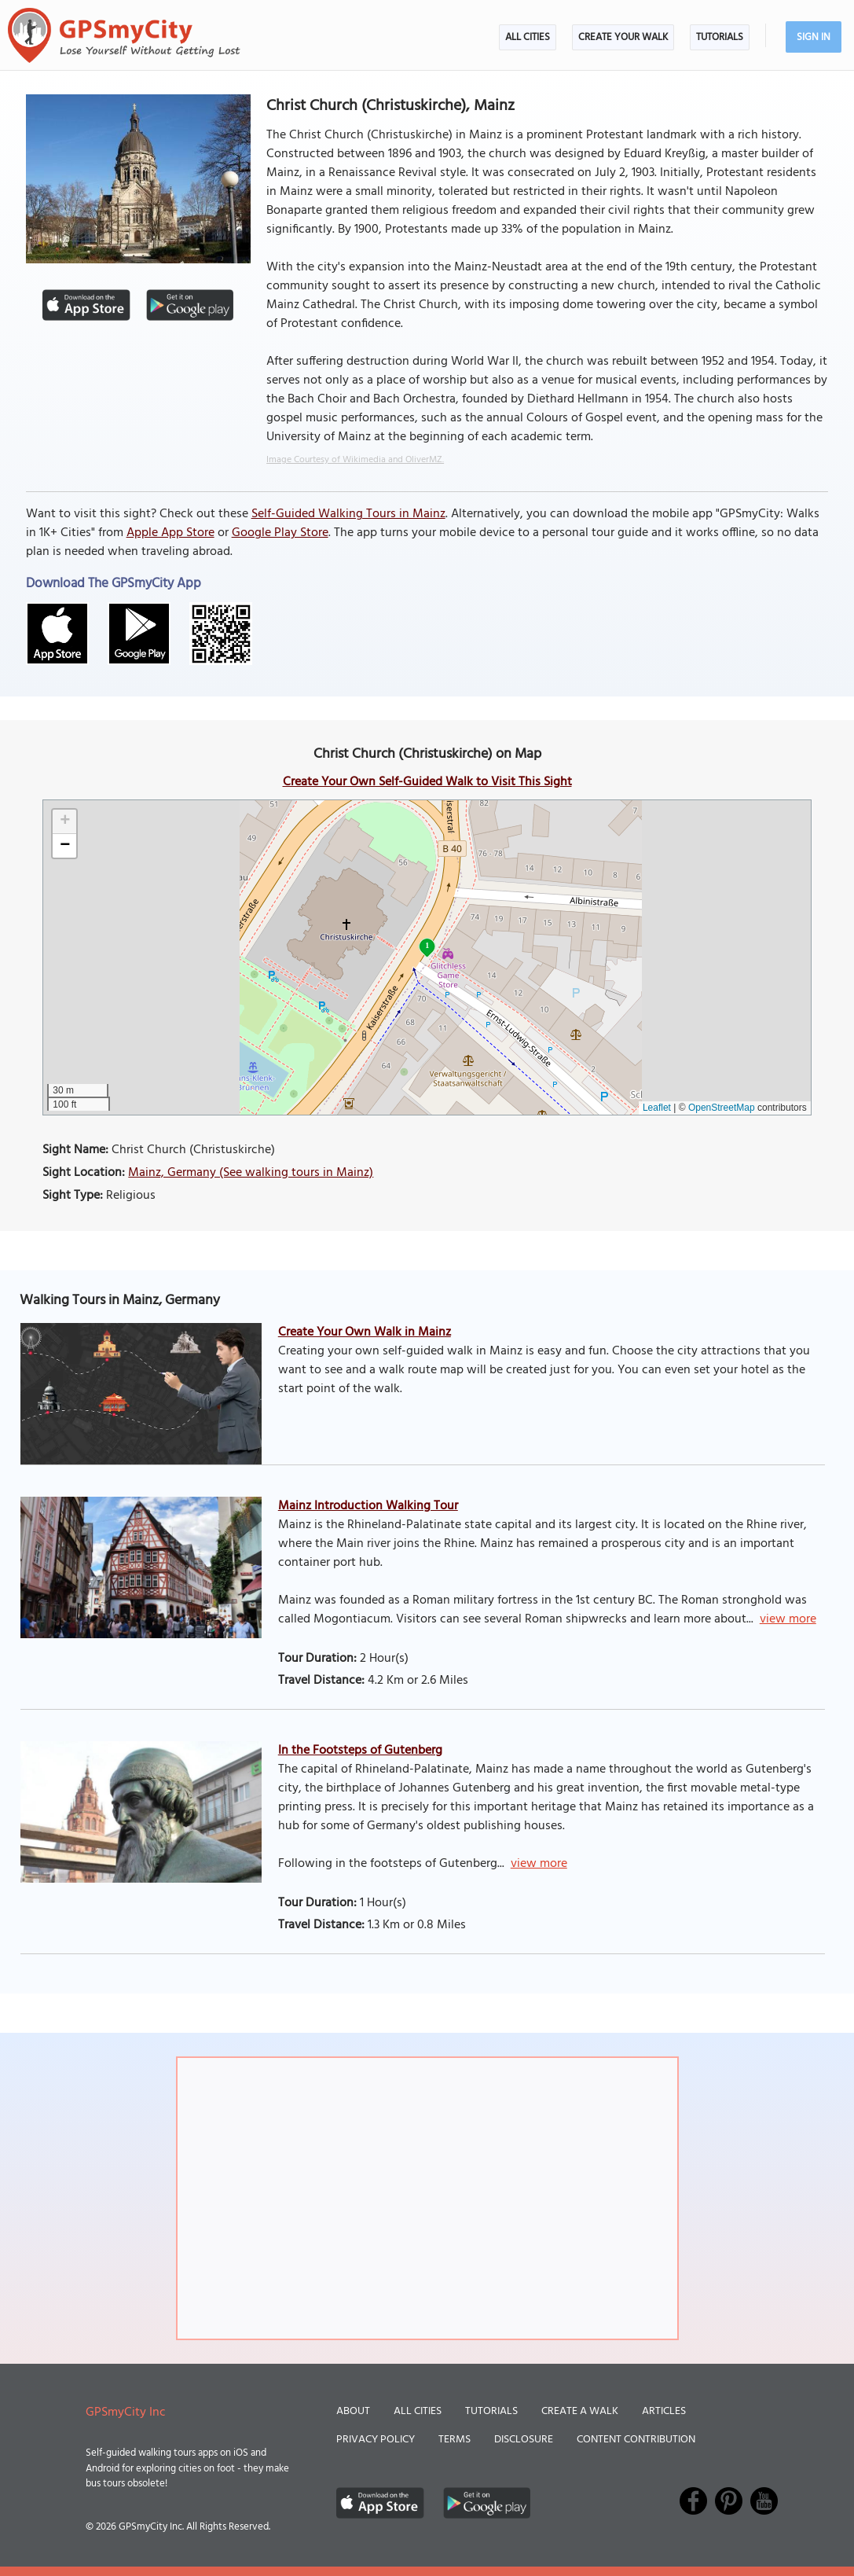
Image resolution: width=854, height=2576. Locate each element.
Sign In (813, 37)
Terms (454, 2440)
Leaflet (657, 1107)
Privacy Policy (375, 2440)
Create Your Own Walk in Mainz (364, 1332)
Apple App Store (170, 533)
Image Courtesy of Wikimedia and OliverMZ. (355, 460)
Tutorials (719, 37)
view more (788, 1619)
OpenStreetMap (721, 1107)
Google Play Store (280, 533)
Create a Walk (579, 2411)
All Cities (527, 37)
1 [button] (427, 945)
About (353, 2411)
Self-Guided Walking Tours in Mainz (348, 514)
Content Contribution (636, 2440)
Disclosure (523, 2440)
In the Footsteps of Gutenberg (360, 1750)
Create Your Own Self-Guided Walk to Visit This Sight (427, 782)
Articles (664, 2411)
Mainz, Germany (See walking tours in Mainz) (250, 1173)
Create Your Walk (623, 37)
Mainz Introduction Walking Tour (368, 1506)
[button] (64, 822)
